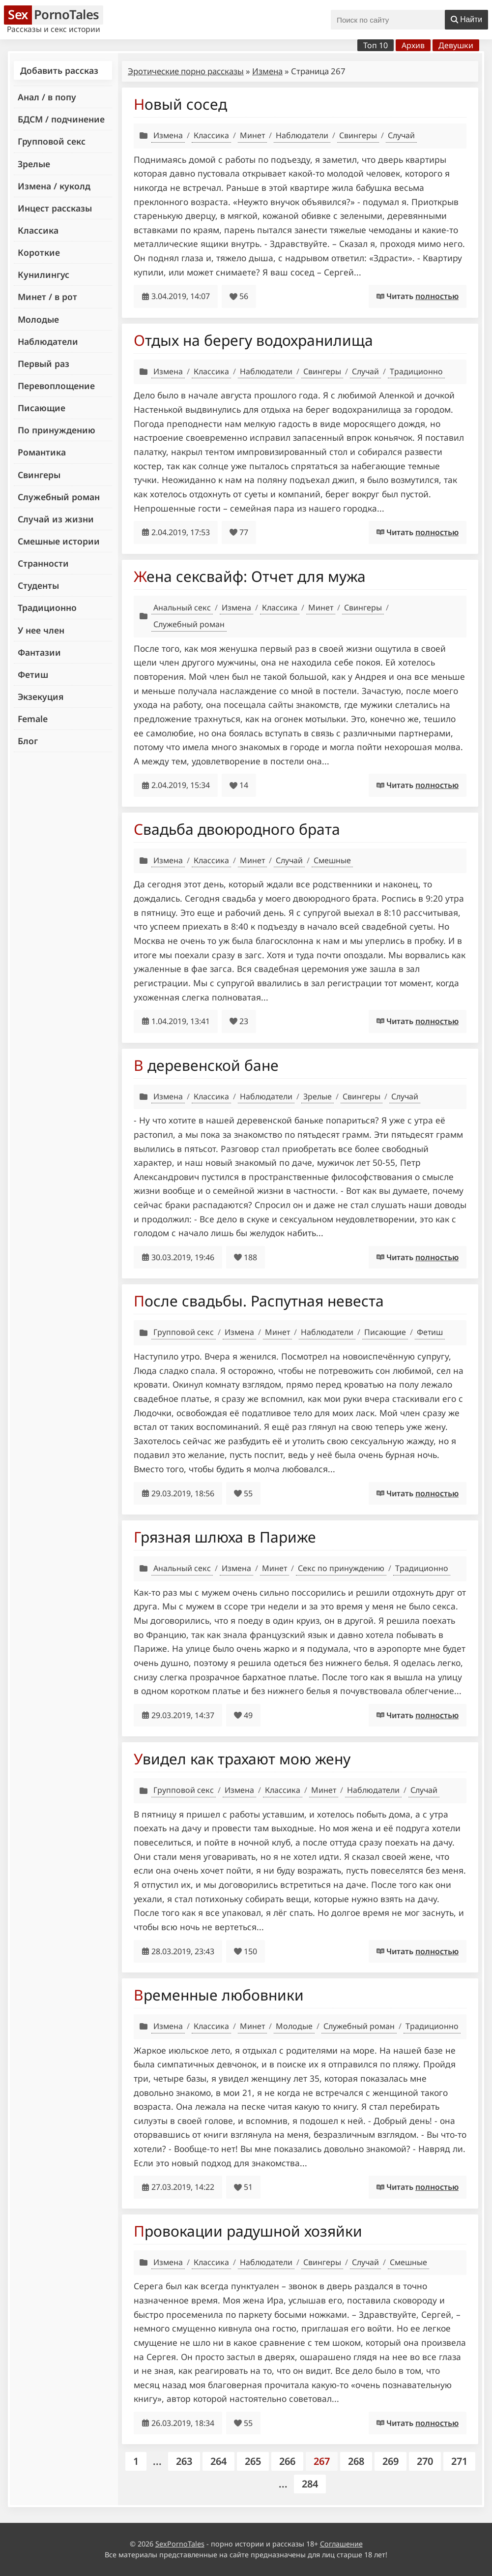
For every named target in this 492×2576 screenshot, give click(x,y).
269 (390, 2461)
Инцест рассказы (55, 208)
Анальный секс (182, 607)
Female (33, 719)
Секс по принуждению (341, 1568)
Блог (28, 741)
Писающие (41, 408)
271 (459, 2461)
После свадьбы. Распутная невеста (259, 1301)
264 (218, 2461)
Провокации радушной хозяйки (248, 2231)
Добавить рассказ (59, 70)
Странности (43, 563)
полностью (437, 296)
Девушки (455, 45)
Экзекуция (40, 696)
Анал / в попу (47, 97)
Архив (413, 45)
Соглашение (341, 2543)
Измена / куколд (54, 186)
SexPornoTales (179, 2543)
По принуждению (56, 430)
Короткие (39, 252)
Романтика (42, 452)
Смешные (332, 860)
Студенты (38, 585)
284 (310, 2483)
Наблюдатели (48, 341)
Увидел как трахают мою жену (242, 1759)
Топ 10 (375, 45)
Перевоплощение (56, 386)
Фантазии (39, 652)
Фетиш (33, 674)
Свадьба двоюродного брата (237, 829)
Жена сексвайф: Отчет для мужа (250, 576)
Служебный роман (59, 497)
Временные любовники (219, 1995)
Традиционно (47, 607)
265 (253, 2461)
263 (184, 2461)
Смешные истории (59, 541)
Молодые (38, 319)
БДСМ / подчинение (61, 119)
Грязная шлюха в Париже (225, 1537)
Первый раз (43, 363)
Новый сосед (180, 104)
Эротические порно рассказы (186, 71)
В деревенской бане (206, 1065)
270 (425, 2461)
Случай (401, 135)
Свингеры (39, 475)
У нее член (41, 630)
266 (287, 2461)
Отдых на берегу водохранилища (253, 340)
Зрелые (34, 164)
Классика (38, 230)
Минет (252, 135)
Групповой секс (52, 141)
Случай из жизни (56, 519)
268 (356, 2461)
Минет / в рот (47, 297)
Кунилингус (43, 274)
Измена (267, 71)
